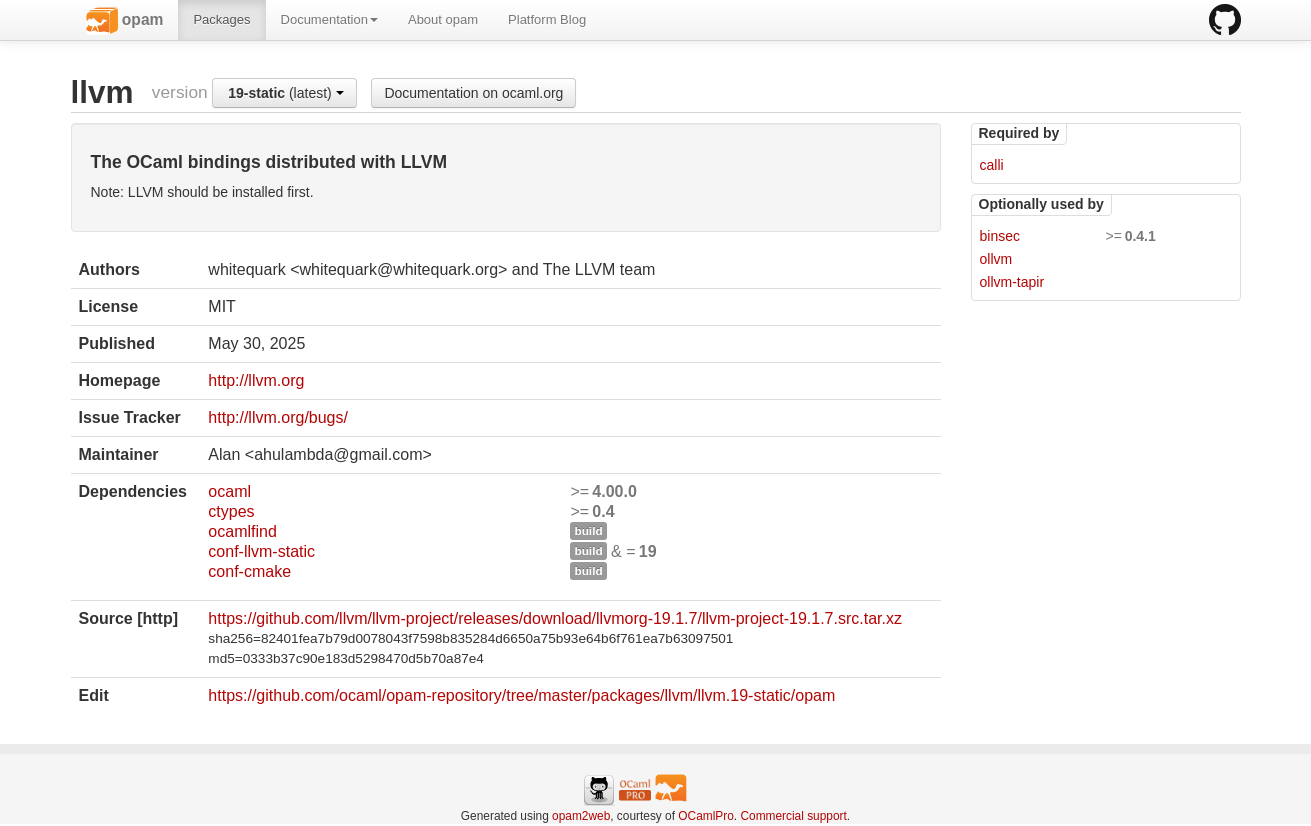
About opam (443, 19)
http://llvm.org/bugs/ (278, 417)
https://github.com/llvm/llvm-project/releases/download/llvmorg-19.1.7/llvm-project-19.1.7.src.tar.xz (555, 618)
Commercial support (793, 816)
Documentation (329, 19)
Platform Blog (547, 19)
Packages (221, 19)
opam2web (581, 816)
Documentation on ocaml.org (473, 93)
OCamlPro (706, 816)
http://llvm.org (256, 380)
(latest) (285, 93)
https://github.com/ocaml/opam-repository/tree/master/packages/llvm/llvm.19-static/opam (521, 695)
